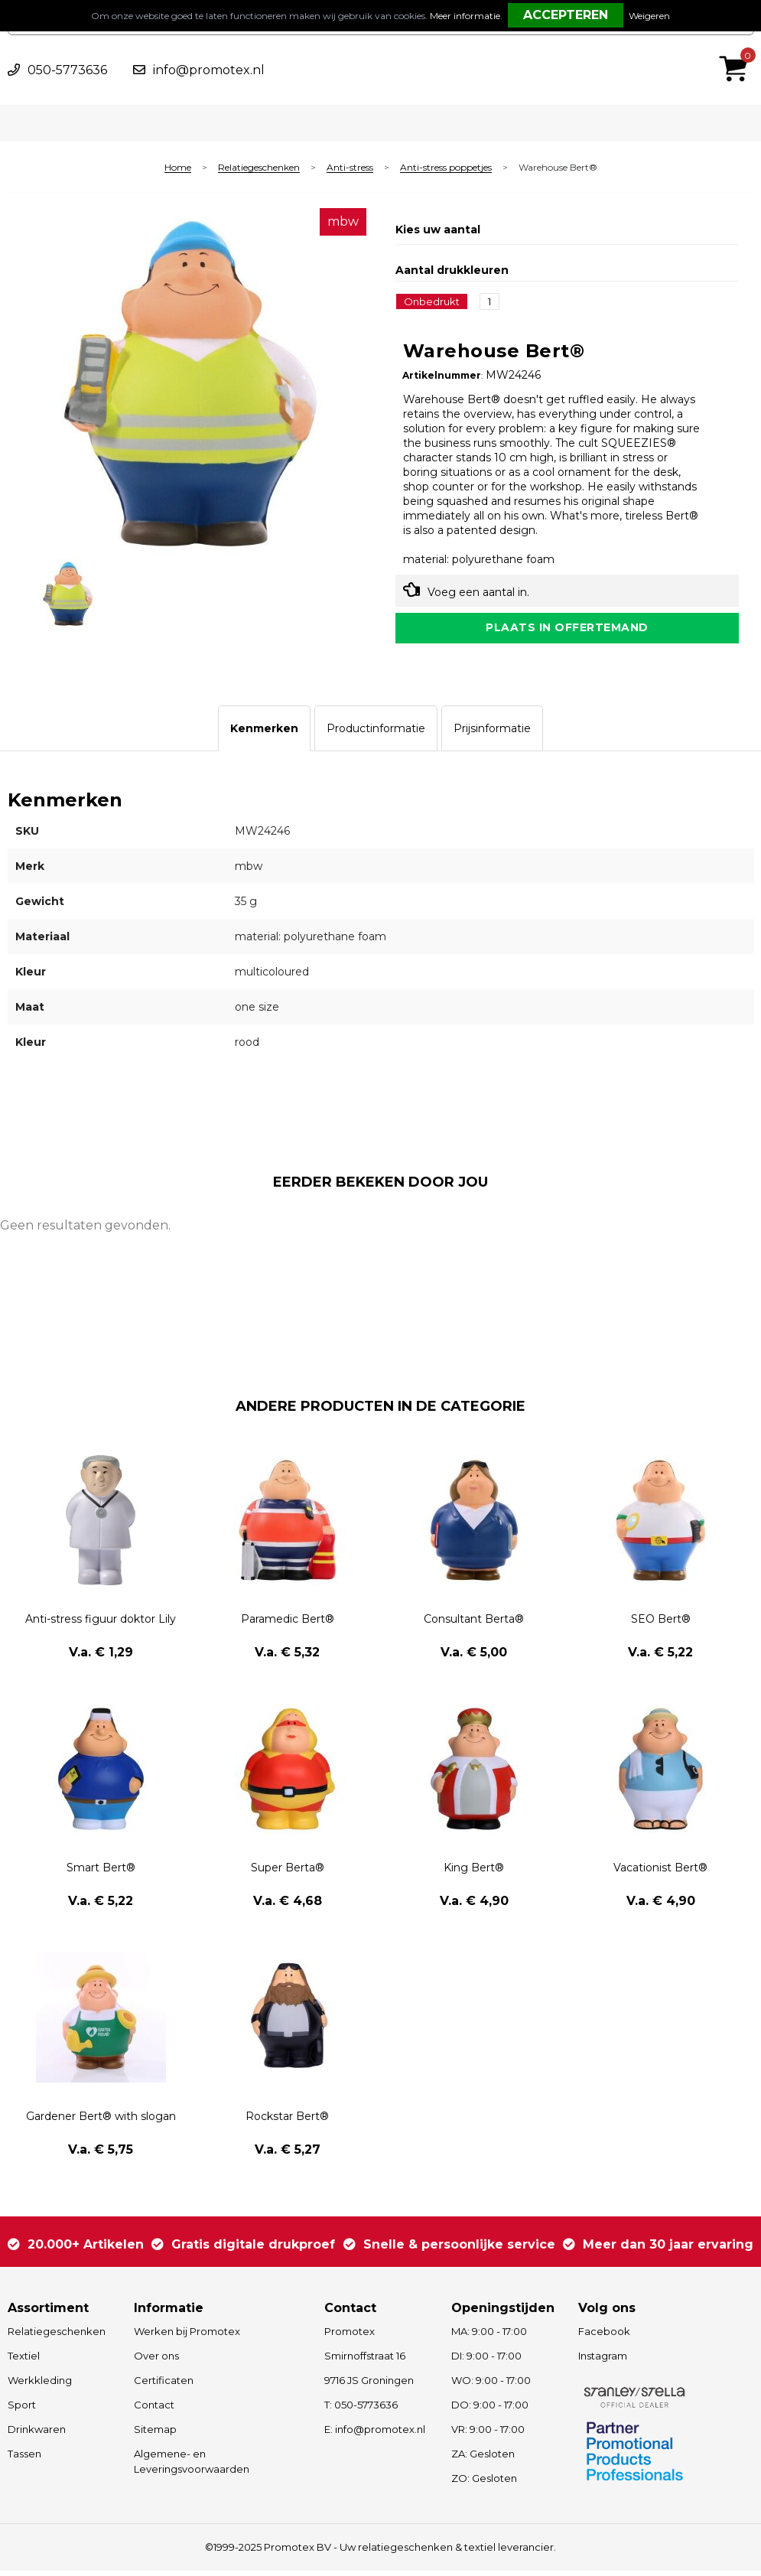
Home (177, 168)
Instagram (602, 2361)
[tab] (264, 734)
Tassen (24, 2459)
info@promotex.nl (209, 70)
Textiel (24, 2361)
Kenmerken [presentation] (264, 734)
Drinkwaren (37, 2434)
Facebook (604, 2336)
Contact (154, 2410)
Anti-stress (350, 168)
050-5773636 (67, 70)
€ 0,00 (737, 48)
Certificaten (164, 2385)
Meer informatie (465, 15)
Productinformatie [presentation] (376, 734)
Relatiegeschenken (259, 168)
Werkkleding (40, 2385)
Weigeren (649, 15)
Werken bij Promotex (187, 2336)
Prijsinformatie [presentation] (492, 734)
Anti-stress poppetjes (446, 168)
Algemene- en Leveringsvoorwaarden (191, 2467)
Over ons (156, 2361)
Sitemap (155, 2434)
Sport (22, 2410)
